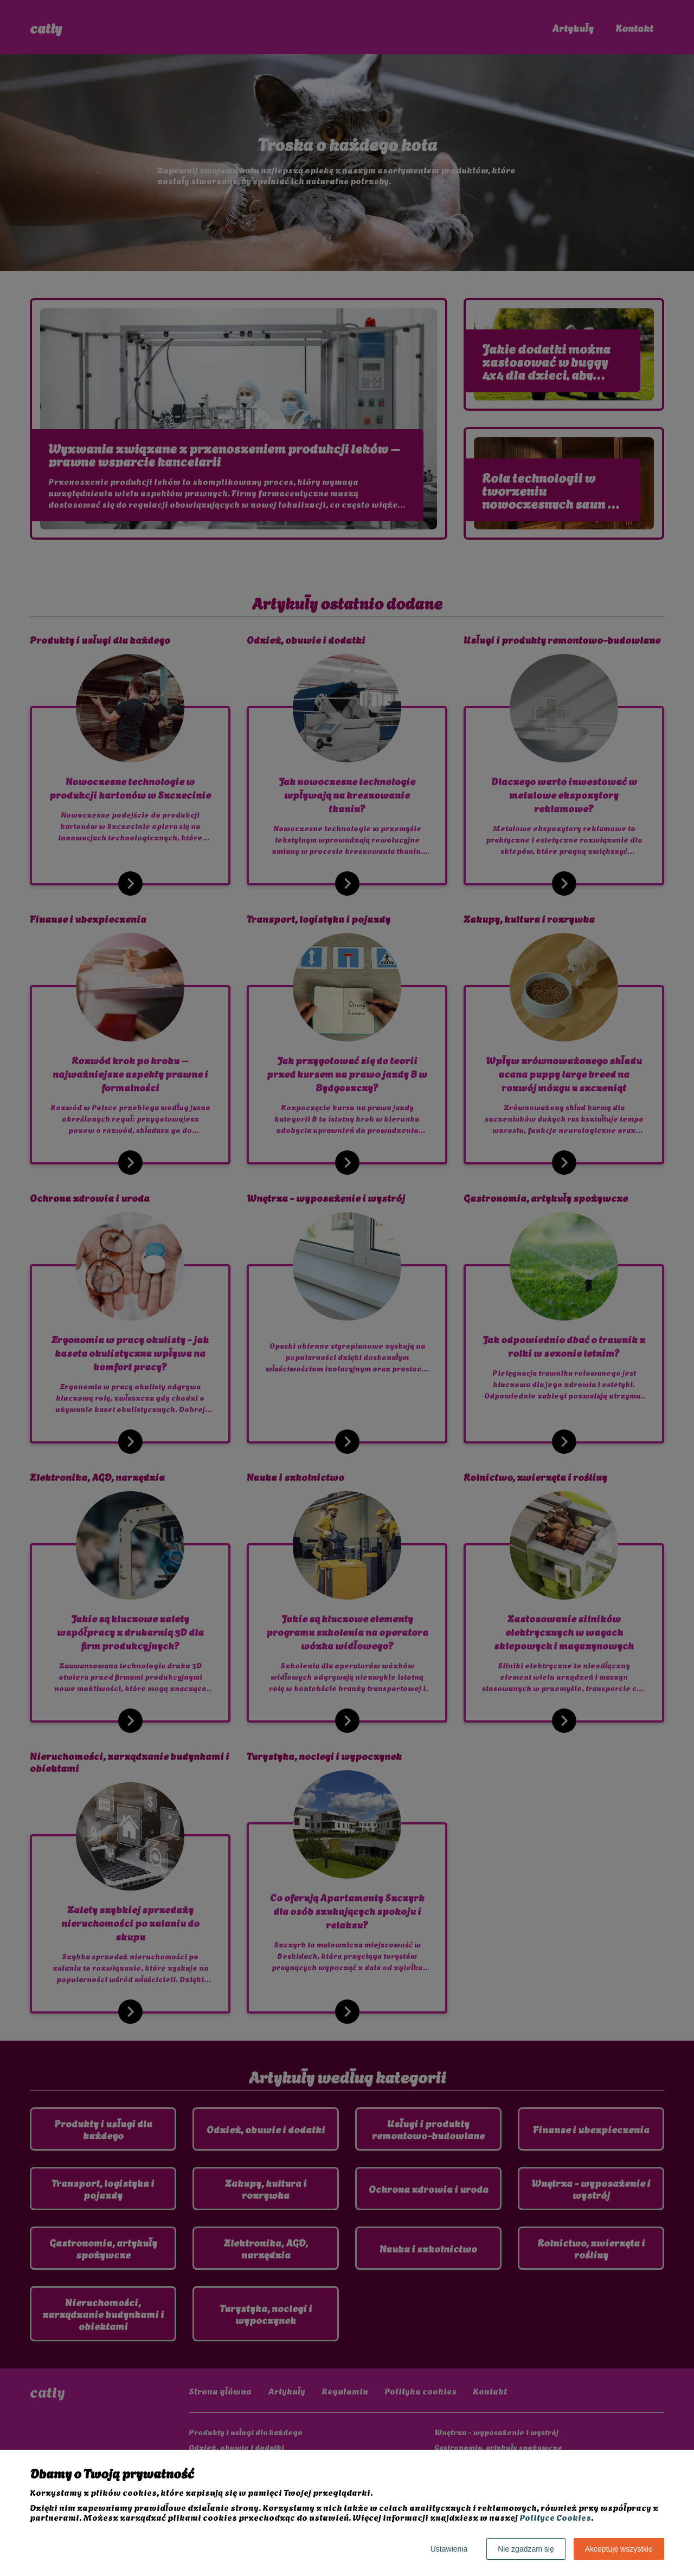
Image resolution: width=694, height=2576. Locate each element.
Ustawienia (448, 2549)
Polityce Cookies (555, 2516)
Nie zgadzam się (526, 2549)
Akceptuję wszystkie (619, 2549)
